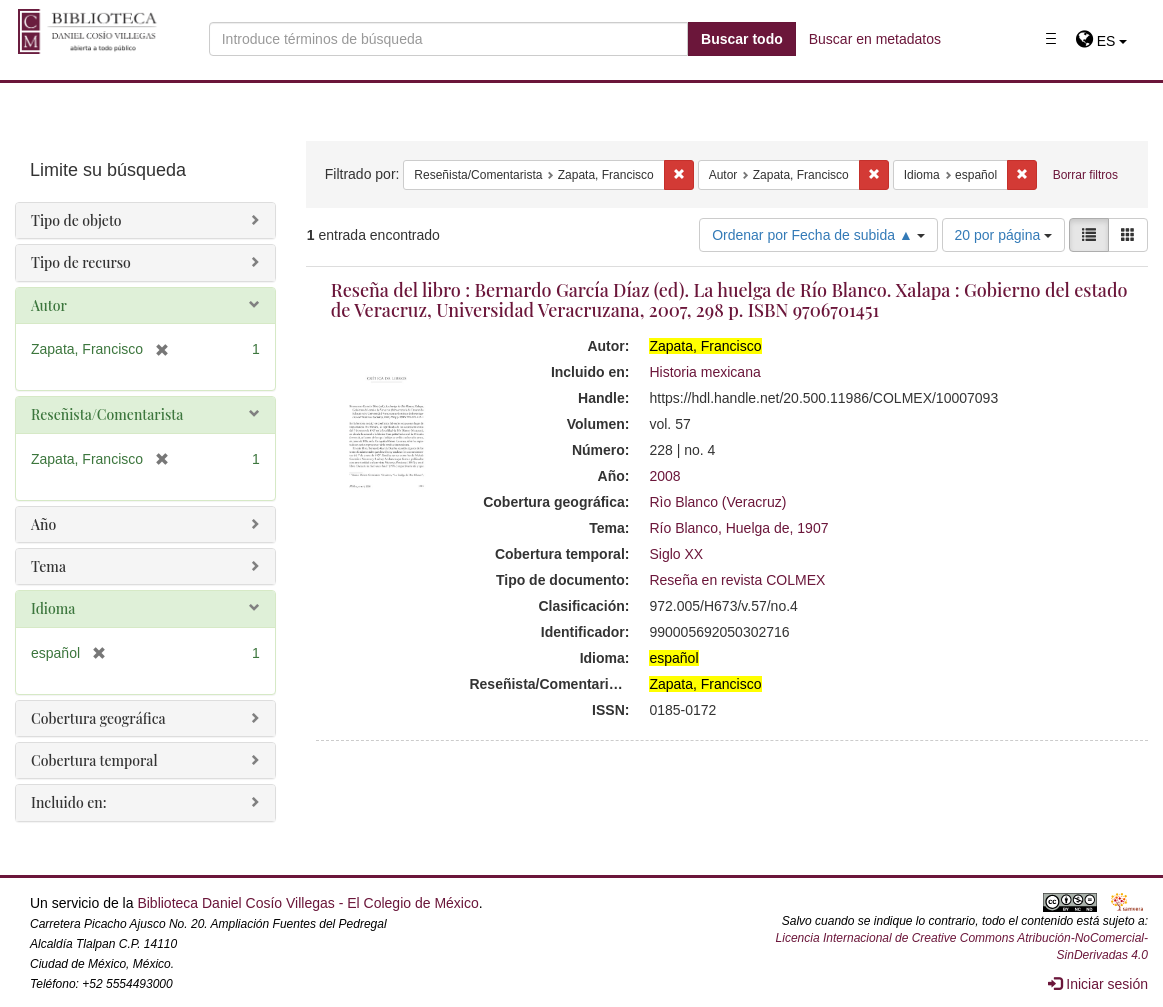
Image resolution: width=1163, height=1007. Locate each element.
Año (43, 524)
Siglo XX (676, 554)
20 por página (1004, 235)
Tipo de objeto (76, 220)
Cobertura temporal (94, 760)
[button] (1101, 41)
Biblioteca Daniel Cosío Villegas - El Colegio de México (307, 903)
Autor (49, 305)
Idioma (53, 608)
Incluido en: (68, 802)
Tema (48, 566)
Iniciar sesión (1098, 984)
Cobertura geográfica (98, 718)
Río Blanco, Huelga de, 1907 (738, 528)
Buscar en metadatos (875, 39)
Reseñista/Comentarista (107, 414)
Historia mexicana (704, 372)
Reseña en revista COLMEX (737, 580)
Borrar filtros (1085, 175)
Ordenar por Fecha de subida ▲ (818, 235)
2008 (664, 476)
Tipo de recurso (81, 262)
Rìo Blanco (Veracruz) (717, 502)
